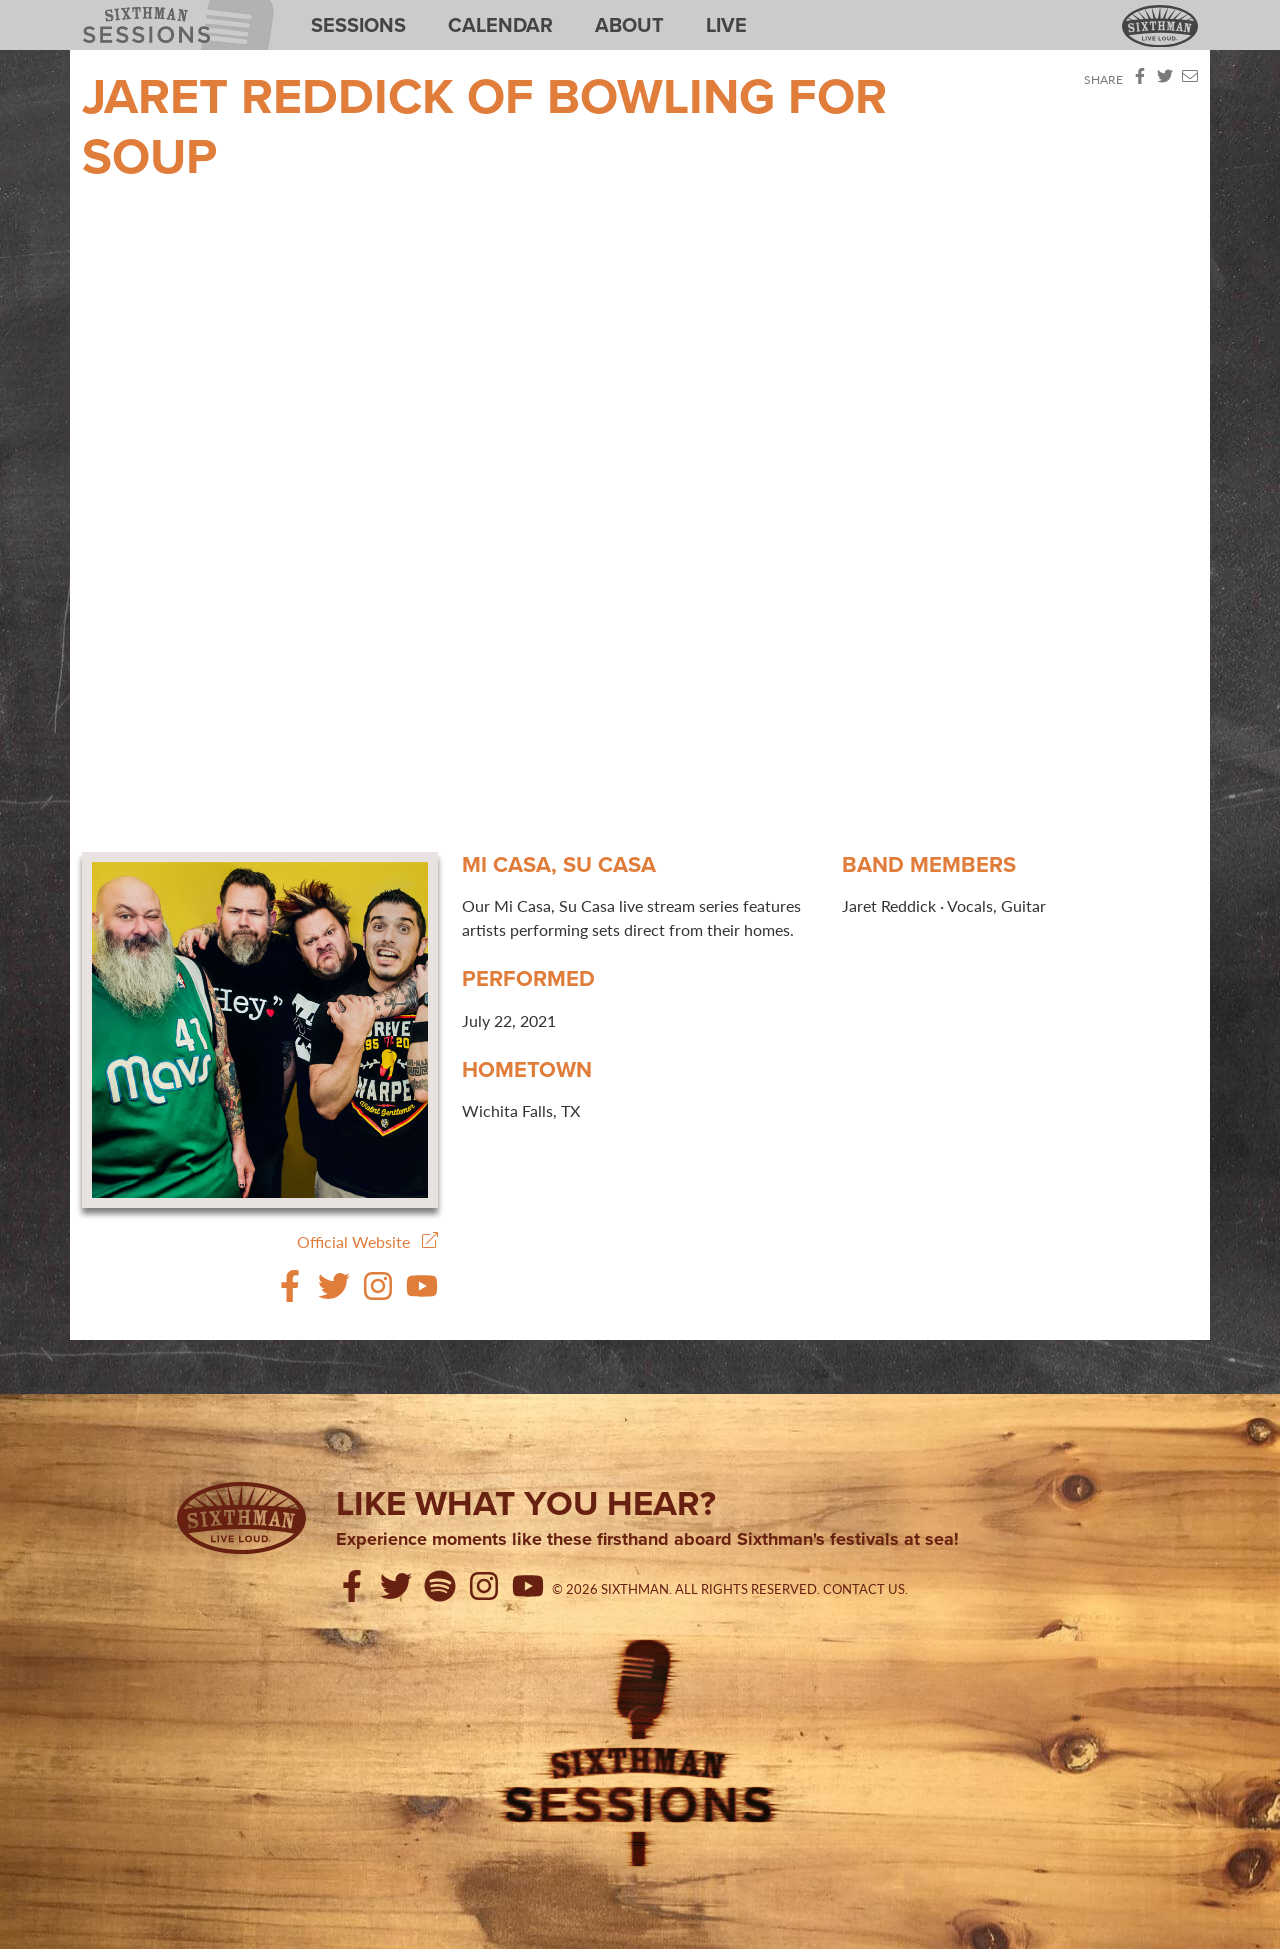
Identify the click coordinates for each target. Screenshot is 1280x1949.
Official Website (367, 1241)
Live (726, 25)
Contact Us (864, 1589)
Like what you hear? (526, 1503)
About (629, 25)
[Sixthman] (241, 1518)
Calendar (500, 25)
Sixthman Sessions (129, 12)
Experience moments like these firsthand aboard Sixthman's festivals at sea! (647, 1540)
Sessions (358, 25)
